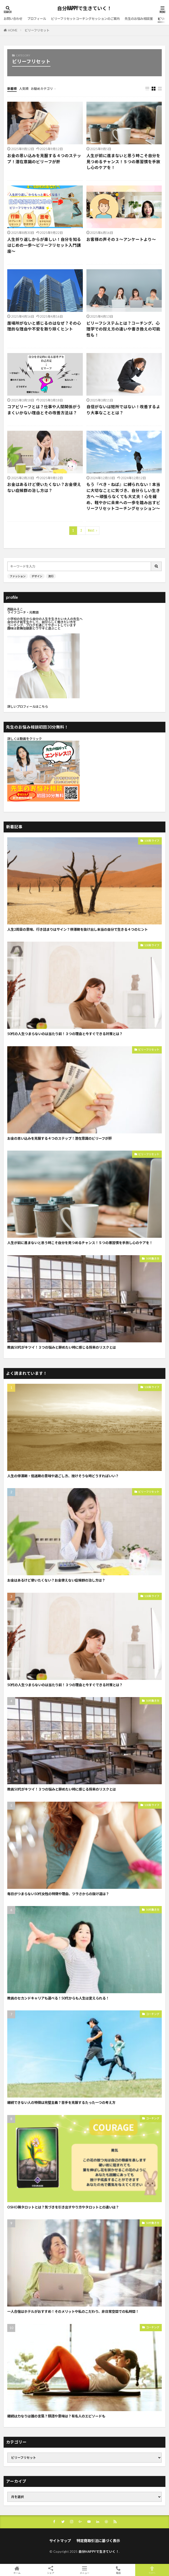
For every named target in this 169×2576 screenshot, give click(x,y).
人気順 (23, 89)
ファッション (18, 576)
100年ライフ (151, 840)
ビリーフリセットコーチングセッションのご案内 (85, 19)
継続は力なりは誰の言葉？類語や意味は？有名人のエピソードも (56, 2416)
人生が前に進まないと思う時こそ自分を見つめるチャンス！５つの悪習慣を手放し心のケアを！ (123, 161)
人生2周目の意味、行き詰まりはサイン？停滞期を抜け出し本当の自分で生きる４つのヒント (77, 929)
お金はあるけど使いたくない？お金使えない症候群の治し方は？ (44, 487)
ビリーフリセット (37, 30)
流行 (51, 576)
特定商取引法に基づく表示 (98, 2540)
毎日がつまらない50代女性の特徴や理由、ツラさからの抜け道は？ (58, 1894)
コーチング (152, 2013)
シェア (51, 2570)
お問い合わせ (13, 19)
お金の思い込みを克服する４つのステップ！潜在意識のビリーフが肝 (44, 158)
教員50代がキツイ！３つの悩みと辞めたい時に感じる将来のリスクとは (61, 1347)
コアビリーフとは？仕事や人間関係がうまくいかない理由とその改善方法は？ (44, 409)
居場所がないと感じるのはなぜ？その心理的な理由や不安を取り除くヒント (44, 326)
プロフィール (36, 19)
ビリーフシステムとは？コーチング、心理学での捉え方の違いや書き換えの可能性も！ (123, 329)
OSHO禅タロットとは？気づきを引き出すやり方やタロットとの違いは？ (63, 2207)
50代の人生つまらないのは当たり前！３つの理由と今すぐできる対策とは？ (65, 1034)
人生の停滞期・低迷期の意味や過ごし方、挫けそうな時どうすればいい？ (63, 1476)
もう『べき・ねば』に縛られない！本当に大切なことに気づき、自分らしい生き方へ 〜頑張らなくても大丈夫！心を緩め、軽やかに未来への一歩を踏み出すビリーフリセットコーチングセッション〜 (123, 496)
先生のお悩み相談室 (139, 19)
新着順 (12, 89)
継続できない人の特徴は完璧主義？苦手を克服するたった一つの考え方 (61, 2102)
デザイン (37, 576)
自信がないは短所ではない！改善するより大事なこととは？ (123, 409)
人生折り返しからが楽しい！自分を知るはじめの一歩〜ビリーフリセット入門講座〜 (44, 245)
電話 (118, 2570)
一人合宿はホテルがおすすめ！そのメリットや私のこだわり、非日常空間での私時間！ (73, 2311)
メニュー (84, 2570)
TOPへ (152, 2570)
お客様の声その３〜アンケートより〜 (121, 239)
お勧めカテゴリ (42, 89)
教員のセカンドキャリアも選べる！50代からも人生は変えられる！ (58, 1998)
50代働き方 (152, 1258)
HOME (12, 30)
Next (91, 530)
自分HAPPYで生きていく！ (84, 8)
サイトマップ (60, 2540)
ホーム (17, 2570)
